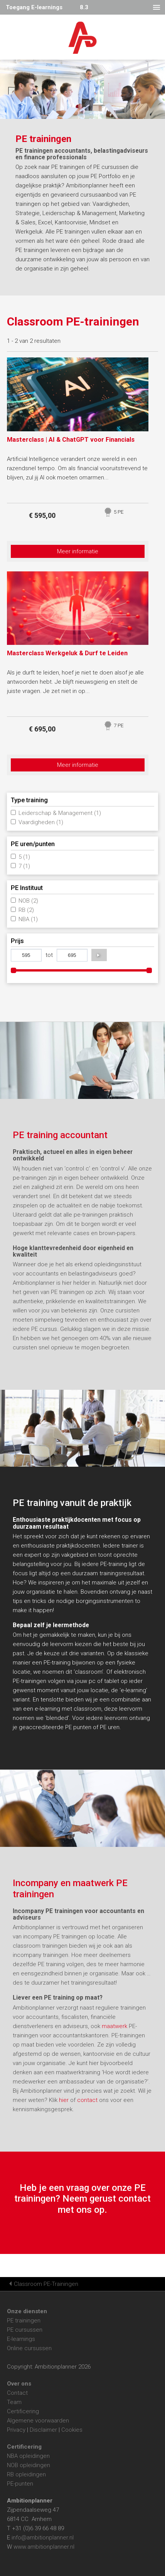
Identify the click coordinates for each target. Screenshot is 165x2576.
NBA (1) (28, 919)
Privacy (16, 2429)
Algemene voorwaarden (38, 2420)
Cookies (71, 2429)
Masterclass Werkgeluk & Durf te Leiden (67, 653)
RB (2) (26, 910)
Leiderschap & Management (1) (60, 813)
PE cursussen (24, 2329)
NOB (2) (28, 900)
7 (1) (24, 866)
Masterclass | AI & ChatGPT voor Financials (71, 439)
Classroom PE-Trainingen (46, 2284)
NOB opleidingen (28, 2465)
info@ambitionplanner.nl (43, 2537)
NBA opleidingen (28, 2455)
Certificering (23, 2411)
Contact (17, 2392)
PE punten (78, 1727)
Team (14, 2402)
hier (64, 2100)
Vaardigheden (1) (41, 822)
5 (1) (24, 856)
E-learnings (21, 2339)
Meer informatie (77, 551)
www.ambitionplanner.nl (43, 2546)
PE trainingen (23, 2320)
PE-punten (20, 2483)
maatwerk (114, 2026)
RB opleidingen (26, 2474)
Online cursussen (29, 2348)
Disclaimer (43, 2429)
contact (88, 2100)
